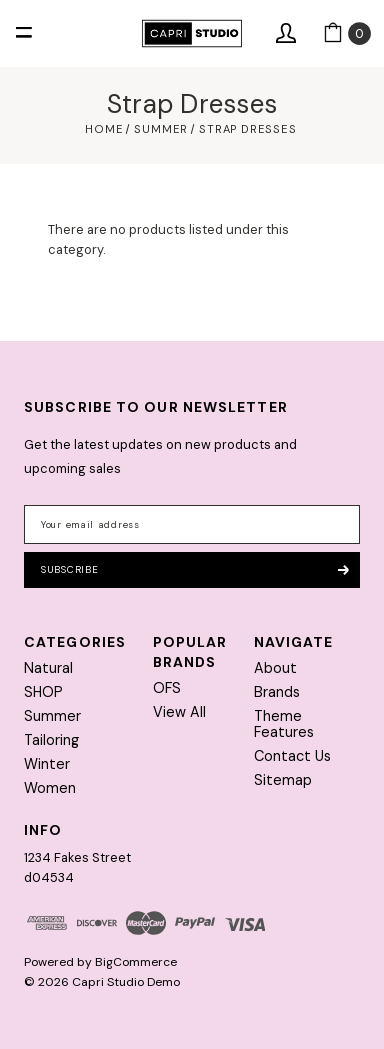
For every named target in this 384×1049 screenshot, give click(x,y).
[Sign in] (286, 34)
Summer (52, 716)
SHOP (43, 692)
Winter (47, 764)
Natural (48, 668)
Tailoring (51, 740)
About (275, 668)
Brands (277, 692)
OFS (167, 688)
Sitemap (283, 780)
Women (50, 788)
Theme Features (284, 724)
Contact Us (292, 756)
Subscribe (194, 569)
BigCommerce (136, 962)
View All (179, 712)
